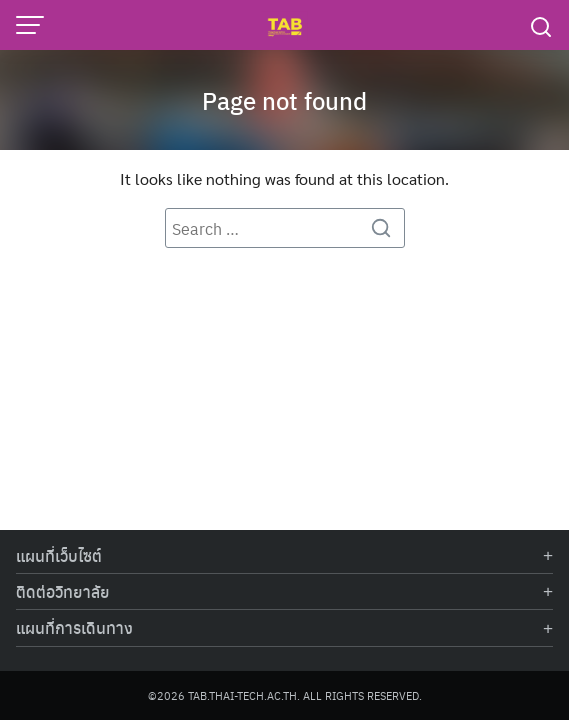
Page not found (284, 100)
